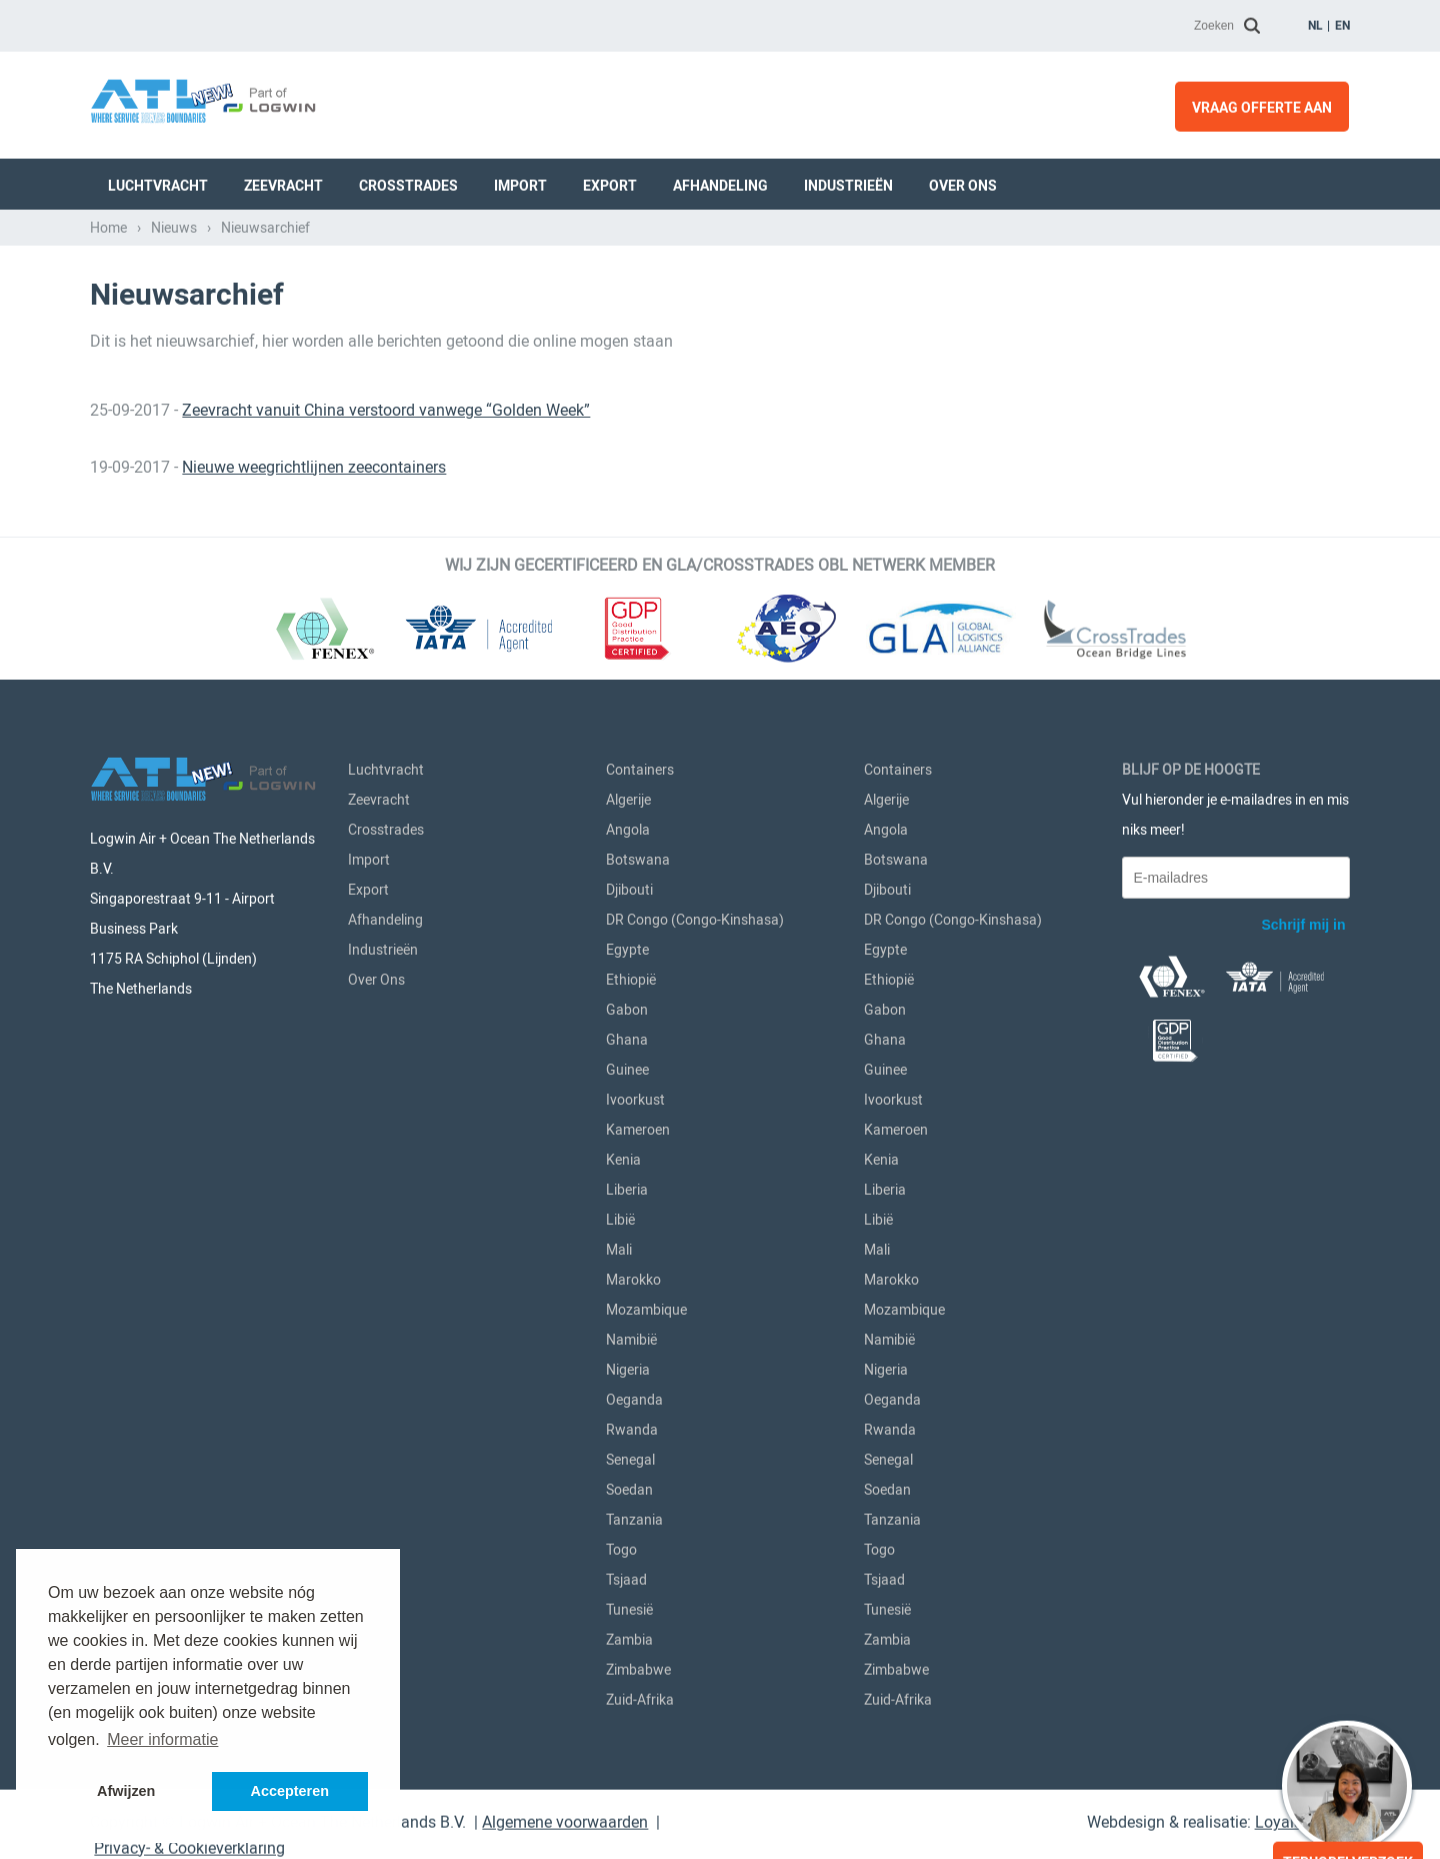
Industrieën (848, 182)
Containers (640, 766)
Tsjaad (626, 1576)
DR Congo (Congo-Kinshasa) (695, 916)
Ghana (627, 1036)
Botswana (638, 856)
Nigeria (628, 1366)
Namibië (631, 1336)
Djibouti (629, 886)
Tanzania (634, 1516)
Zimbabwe (638, 1666)
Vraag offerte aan (1262, 104)
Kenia (623, 1156)
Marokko (633, 1276)
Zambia (629, 1636)
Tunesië (629, 1606)
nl (1315, 22)
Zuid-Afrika (640, 1696)
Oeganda (634, 1396)
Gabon (627, 1006)
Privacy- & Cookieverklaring (189, 1844)
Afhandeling (720, 182)
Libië (620, 1216)
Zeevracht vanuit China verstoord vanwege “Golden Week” (386, 406)
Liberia (627, 1186)
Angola (628, 826)
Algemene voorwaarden (565, 1818)
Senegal (630, 1456)
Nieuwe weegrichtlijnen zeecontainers (314, 463)
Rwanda (632, 1426)
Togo (621, 1546)
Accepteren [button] (290, 1791)
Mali (619, 1246)
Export (610, 182)
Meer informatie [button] (162, 1739)
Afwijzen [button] (126, 1791)
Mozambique (646, 1306)
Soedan (629, 1486)
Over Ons (963, 182)
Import (520, 182)
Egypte (627, 946)
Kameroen (638, 1126)
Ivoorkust (635, 1096)
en (1342, 22)
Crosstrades (408, 182)
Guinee (627, 1066)
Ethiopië (631, 976)
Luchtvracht (158, 182)
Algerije (628, 796)
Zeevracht (283, 182)
